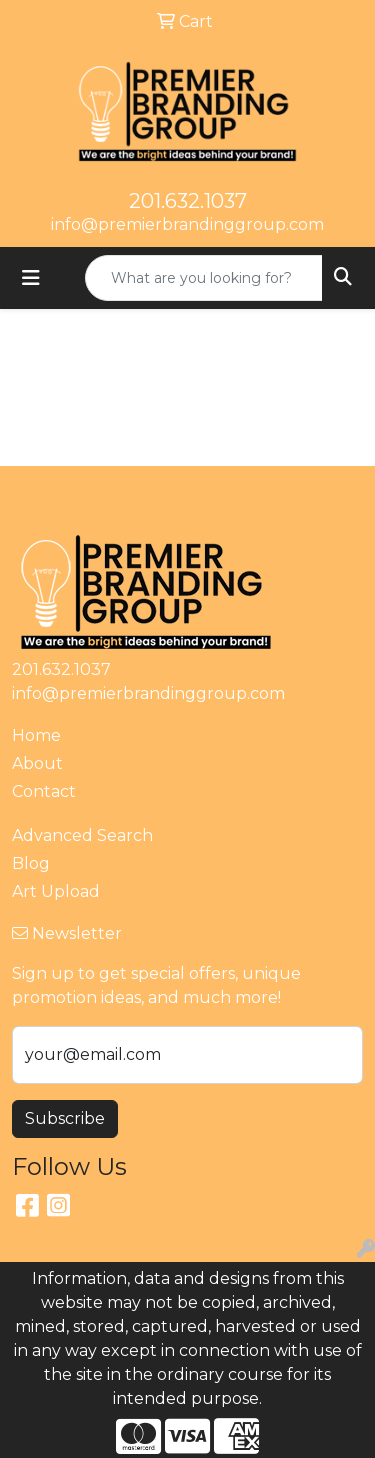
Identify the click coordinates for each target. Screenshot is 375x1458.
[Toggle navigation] (31, 278)
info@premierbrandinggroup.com (187, 224)
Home (36, 735)
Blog (31, 863)
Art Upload (56, 891)
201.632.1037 (188, 201)
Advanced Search (82, 835)
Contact (44, 791)
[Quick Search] (204, 278)
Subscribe (65, 1118)
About (37, 763)
